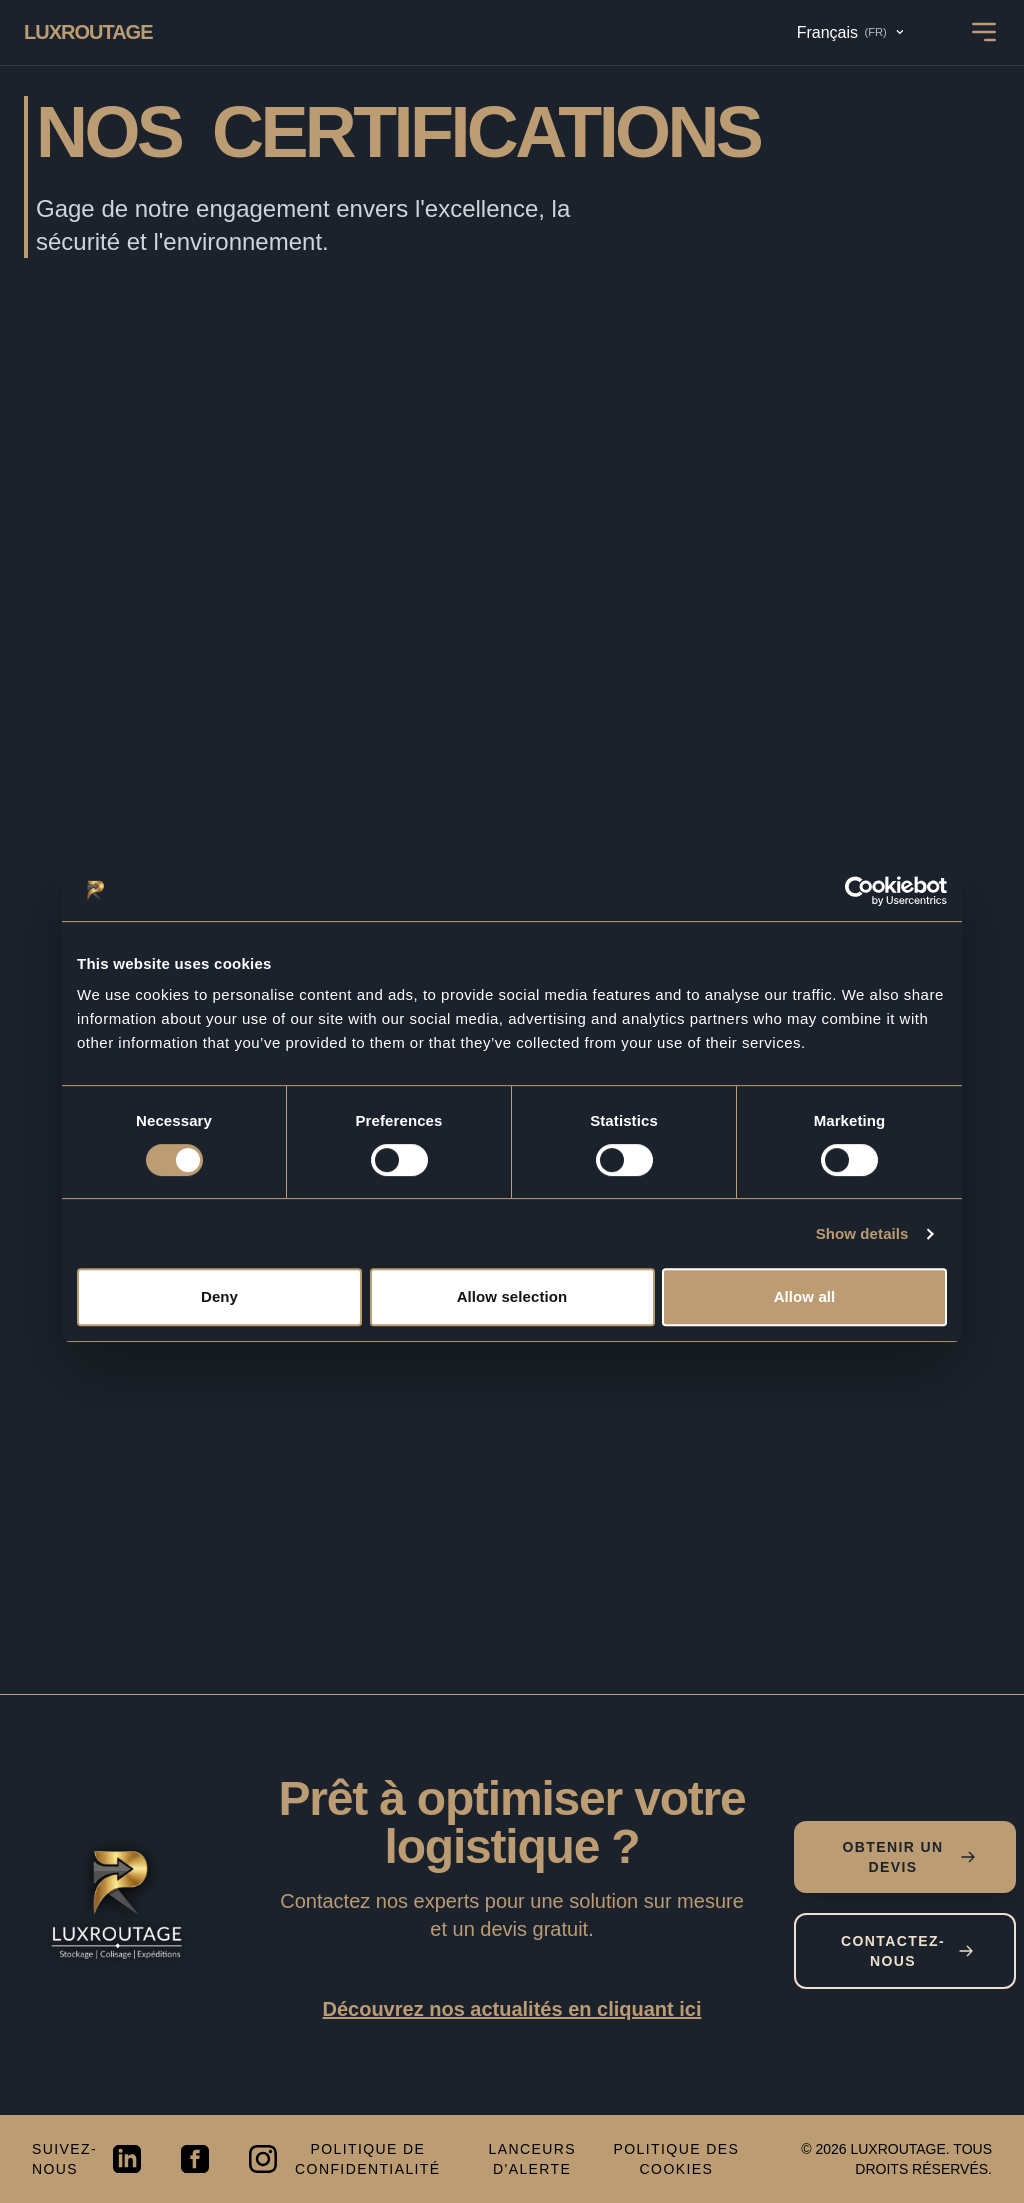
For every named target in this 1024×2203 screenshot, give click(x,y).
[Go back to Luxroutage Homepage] (88, 32)
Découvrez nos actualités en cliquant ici (511, 2009)
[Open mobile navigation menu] (984, 32)
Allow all (805, 1296)
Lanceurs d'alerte (531, 2159)
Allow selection (512, 1296)
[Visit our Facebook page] (195, 2159)
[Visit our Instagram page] (263, 2159)
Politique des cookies (677, 2159)
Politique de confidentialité (367, 2159)
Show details (862, 1233)
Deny (219, 1296)
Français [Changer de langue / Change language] (851, 32)
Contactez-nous (907, 1951)
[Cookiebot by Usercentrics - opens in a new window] (859, 891)
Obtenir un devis (909, 1857)
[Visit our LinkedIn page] (127, 2159)
